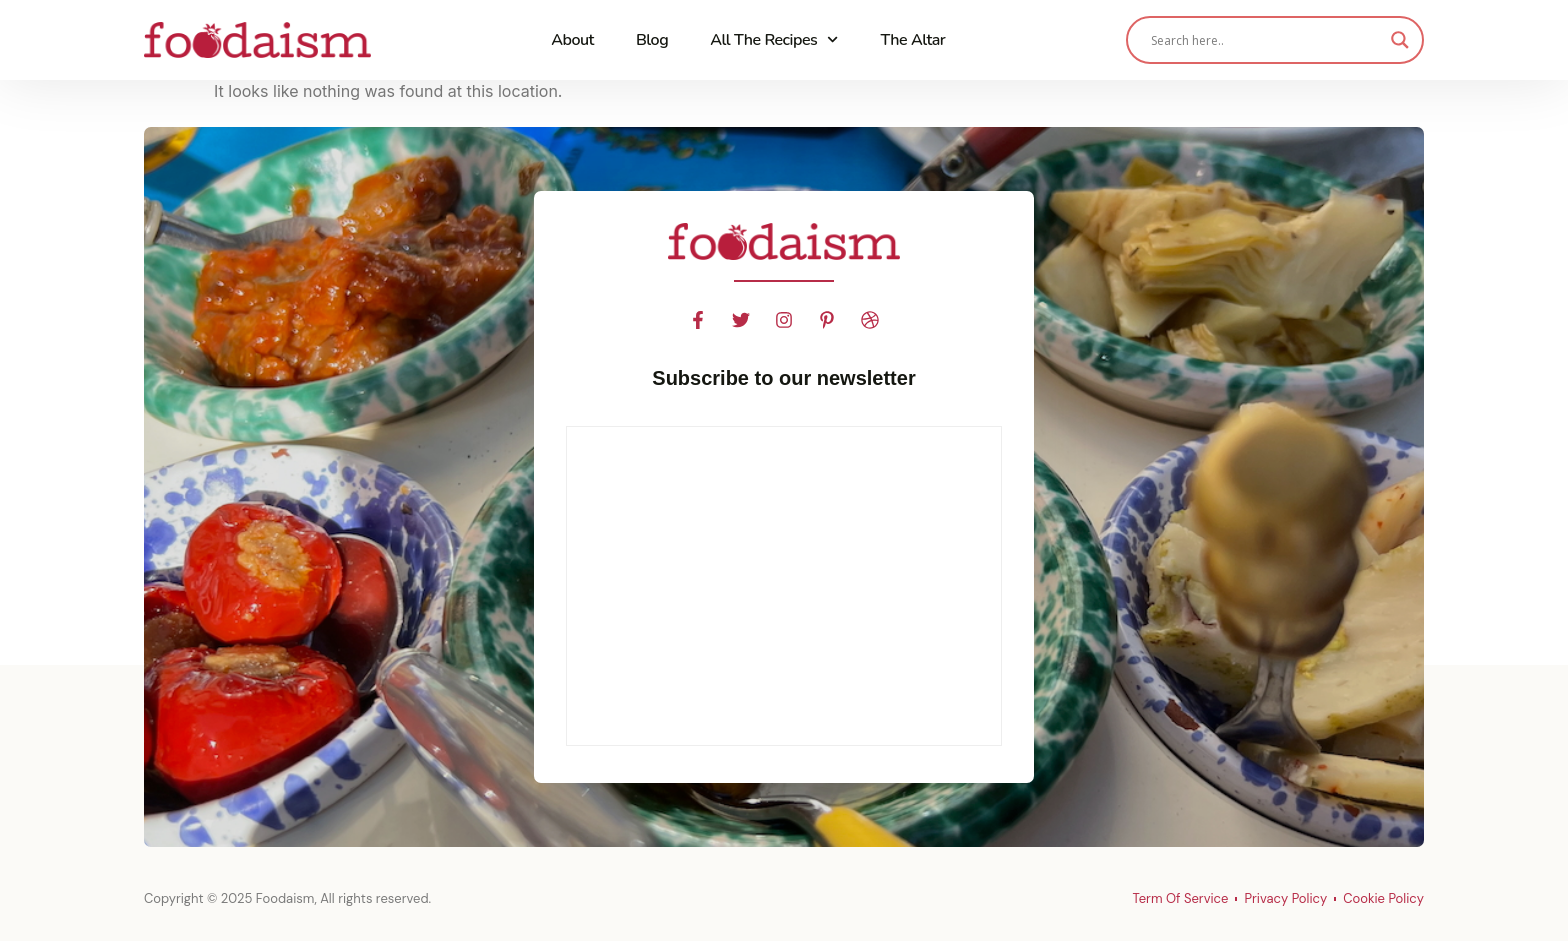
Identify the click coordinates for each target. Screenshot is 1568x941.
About (572, 40)
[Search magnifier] (1400, 40)
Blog (652, 40)
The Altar (912, 40)
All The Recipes (774, 39)
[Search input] (1266, 40)
